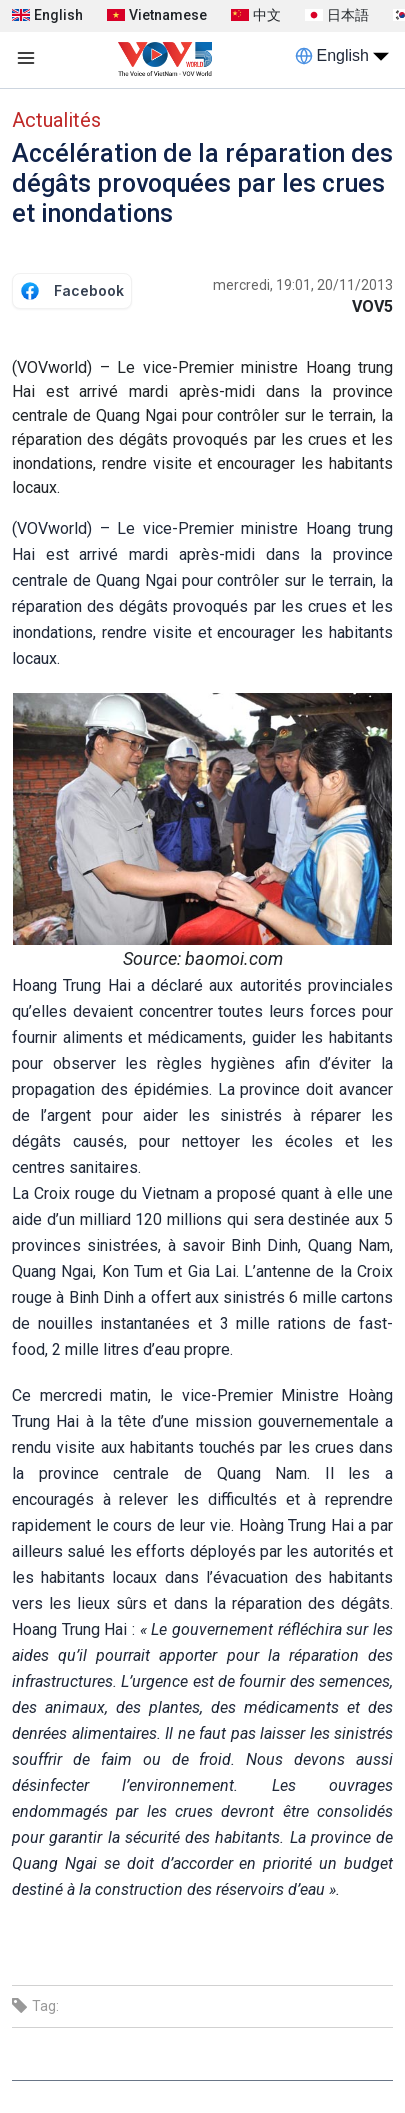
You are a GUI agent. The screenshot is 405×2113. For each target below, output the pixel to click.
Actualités (56, 120)
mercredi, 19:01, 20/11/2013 (303, 285)
